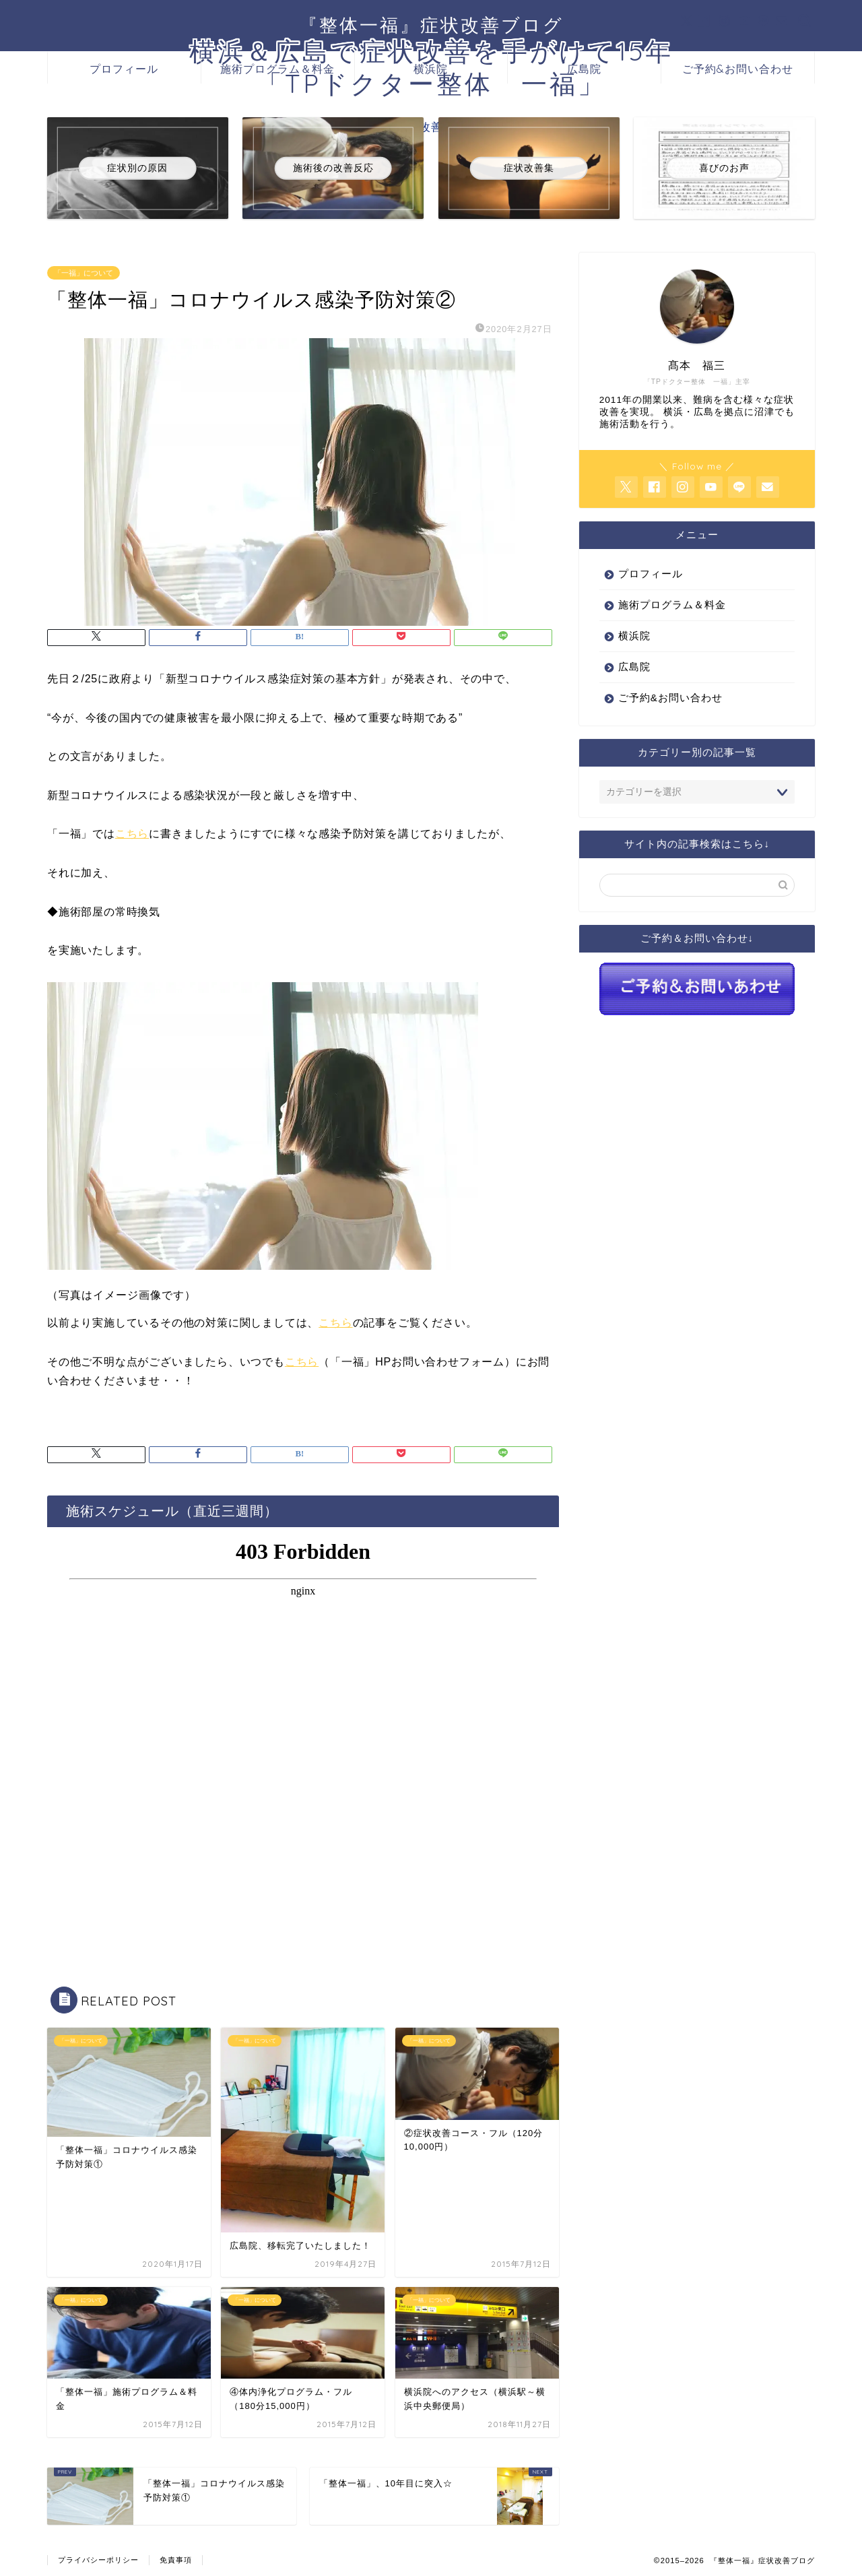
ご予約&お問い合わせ (737, 68)
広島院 (584, 68)
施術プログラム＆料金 (277, 68)
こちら (132, 833)
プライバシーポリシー (98, 2560)
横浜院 (430, 68)
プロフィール (124, 68)
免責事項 (176, 2560)
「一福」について (83, 273)
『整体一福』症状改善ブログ (431, 24)
